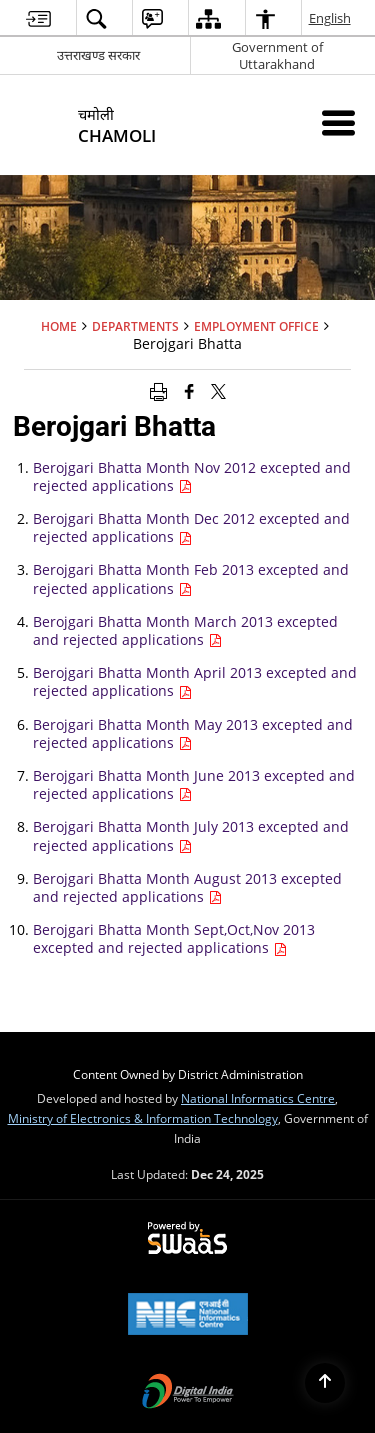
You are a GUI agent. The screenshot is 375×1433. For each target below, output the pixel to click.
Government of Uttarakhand (277, 55)
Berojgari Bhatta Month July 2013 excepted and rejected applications (191, 835)
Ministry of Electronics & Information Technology (143, 1118)
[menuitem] (38, 18)
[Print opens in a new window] (158, 390)
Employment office (256, 326)
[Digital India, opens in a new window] (188, 1393)
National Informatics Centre (258, 1098)
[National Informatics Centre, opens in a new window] (188, 1316)
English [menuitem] (331, 18)
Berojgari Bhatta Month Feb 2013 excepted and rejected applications (191, 578)
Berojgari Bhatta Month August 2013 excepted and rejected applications (187, 887)
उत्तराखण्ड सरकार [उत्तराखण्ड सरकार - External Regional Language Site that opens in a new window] (98, 55)
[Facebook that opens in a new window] (189, 390)
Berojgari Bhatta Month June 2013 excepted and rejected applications (194, 784)
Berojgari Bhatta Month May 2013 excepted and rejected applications (193, 733)
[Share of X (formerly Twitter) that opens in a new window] (218, 390)
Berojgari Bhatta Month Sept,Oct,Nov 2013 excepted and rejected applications (174, 938)
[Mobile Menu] (338, 122)
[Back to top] (325, 1383)
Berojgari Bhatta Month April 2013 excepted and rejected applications (195, 681)
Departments (135, 326)
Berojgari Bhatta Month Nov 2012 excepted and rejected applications (192, 476)
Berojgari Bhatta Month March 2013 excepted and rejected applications (185, 630)
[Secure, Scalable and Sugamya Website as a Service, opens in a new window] (187, 1239)
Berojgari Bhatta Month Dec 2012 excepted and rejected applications (191, 527)
